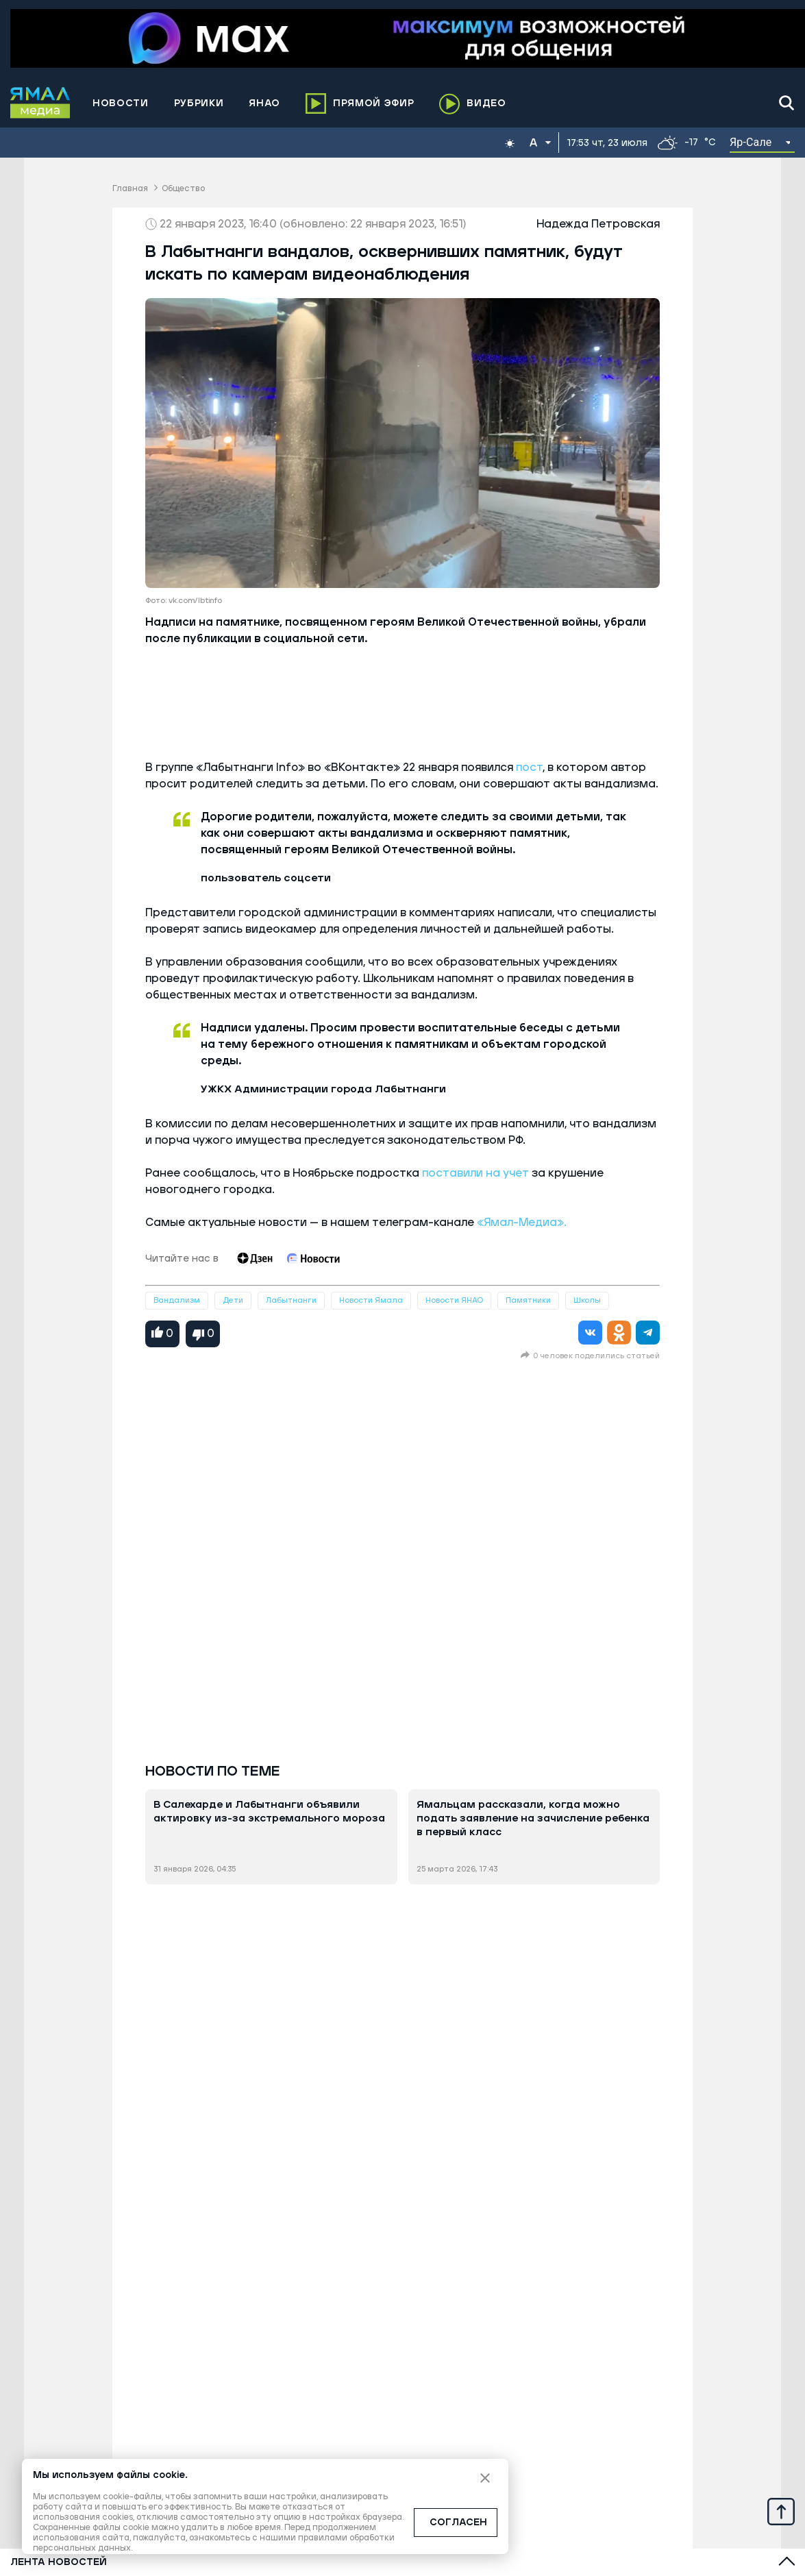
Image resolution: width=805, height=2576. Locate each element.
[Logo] (40, 103)
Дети (233, 1300)
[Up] (781, 2511)
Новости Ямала (371, 1300)
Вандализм (176, 1300)
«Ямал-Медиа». (520, 1222)
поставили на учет (477, 1173)
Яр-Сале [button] (751, 142)
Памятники (528, 1300)
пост (529, 767)
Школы (587, 1300)
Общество (183, 188)
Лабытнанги (291, 1300)
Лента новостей (58, 2562)
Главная (130, 188)
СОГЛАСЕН (458, 2522)
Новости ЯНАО (454, 1300)
